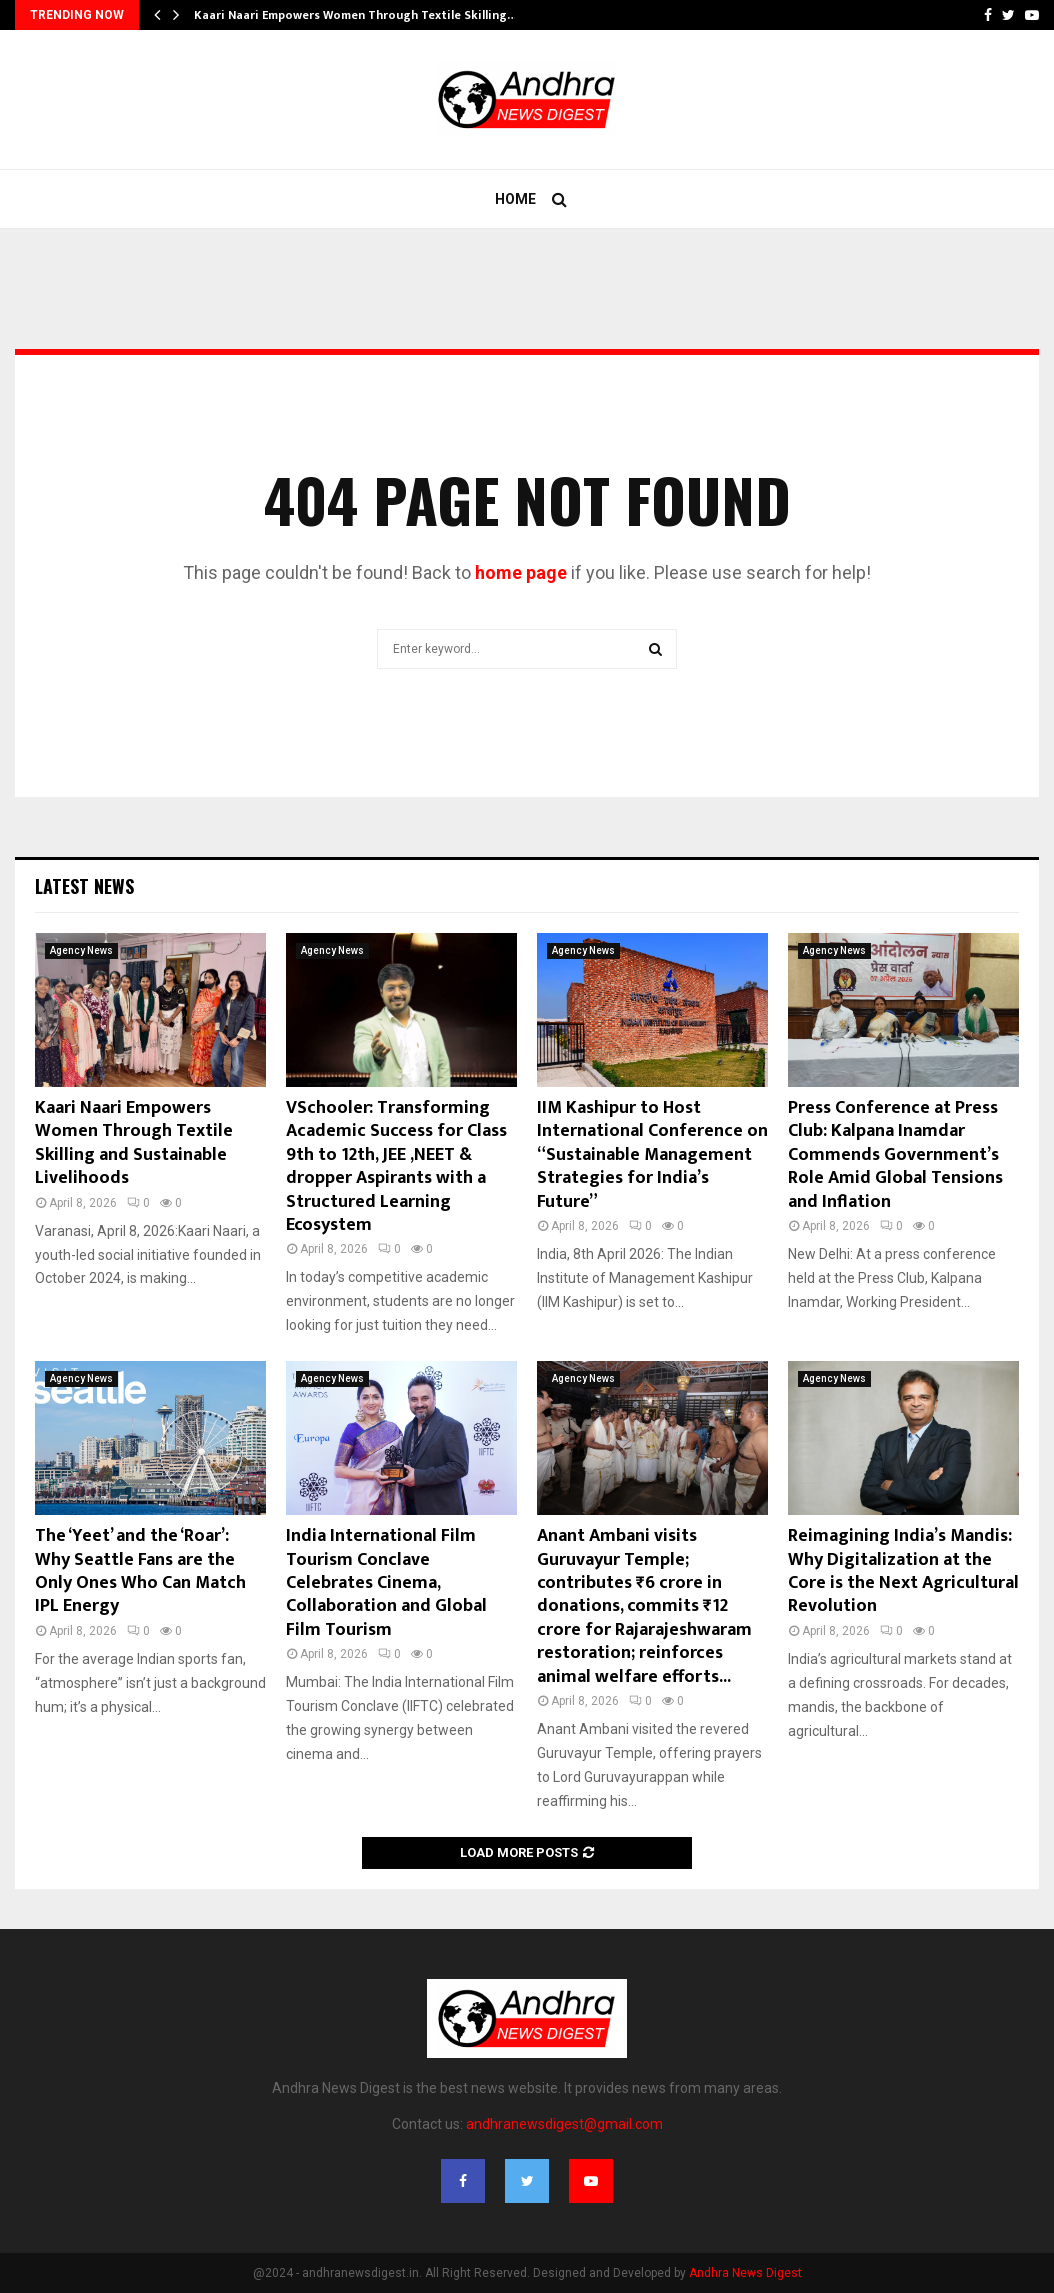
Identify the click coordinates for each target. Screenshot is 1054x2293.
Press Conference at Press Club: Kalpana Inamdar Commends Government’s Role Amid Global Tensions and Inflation (895, 1155)
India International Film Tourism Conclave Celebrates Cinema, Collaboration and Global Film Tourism (386, 1583)
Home (515, 199)
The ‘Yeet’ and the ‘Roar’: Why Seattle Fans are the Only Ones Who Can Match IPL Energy (140, 1571)
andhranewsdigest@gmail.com (564, 2124)
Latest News (84, 886)
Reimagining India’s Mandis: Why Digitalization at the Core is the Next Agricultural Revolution (903, 1571)
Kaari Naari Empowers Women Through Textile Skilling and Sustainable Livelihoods (134, 1143)
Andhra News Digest (745, 2273)
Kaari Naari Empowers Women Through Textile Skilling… (355, 15)
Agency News (81, 950)
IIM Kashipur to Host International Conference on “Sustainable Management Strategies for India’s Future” (652, 1155)
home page (521, 572)
